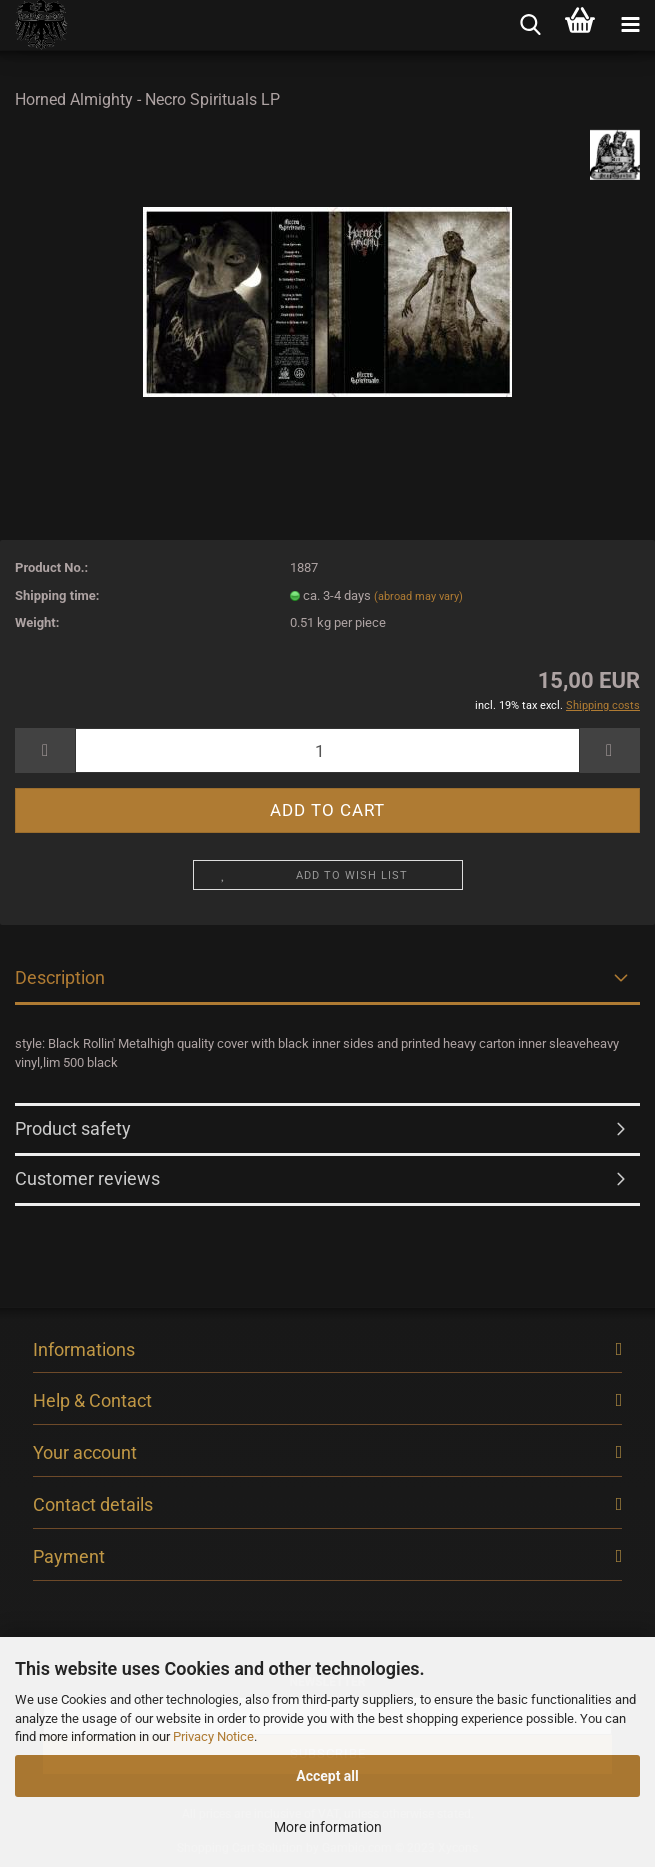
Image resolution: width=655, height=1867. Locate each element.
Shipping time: (57, 595)
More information (328, 1827)
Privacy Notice (213, 1736)
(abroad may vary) (418, 596)
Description (60, 977)
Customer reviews (87, 1178)
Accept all (327, 1776)
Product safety (73, 1128)
